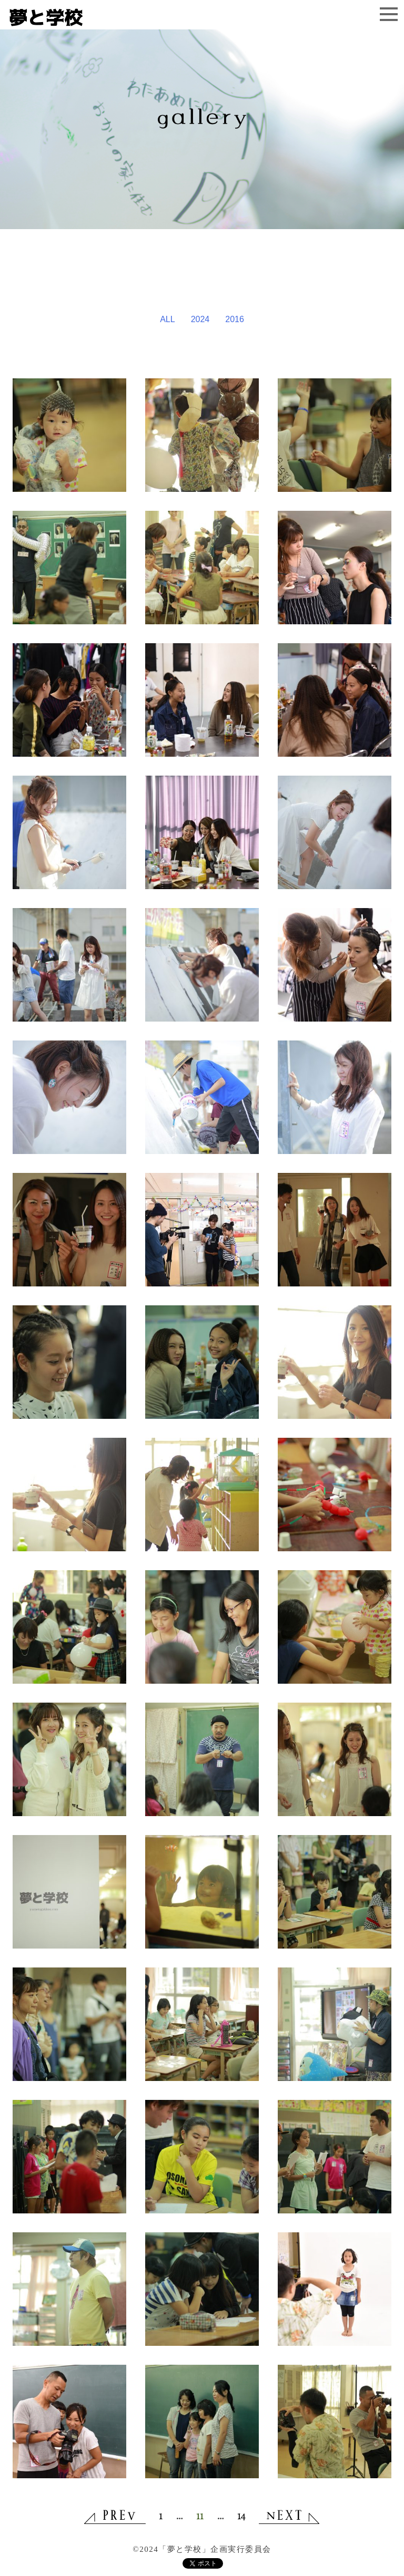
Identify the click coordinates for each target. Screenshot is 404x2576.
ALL (167, 319)
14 (241, 2515)
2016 (234, 319)
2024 (200, 319)
